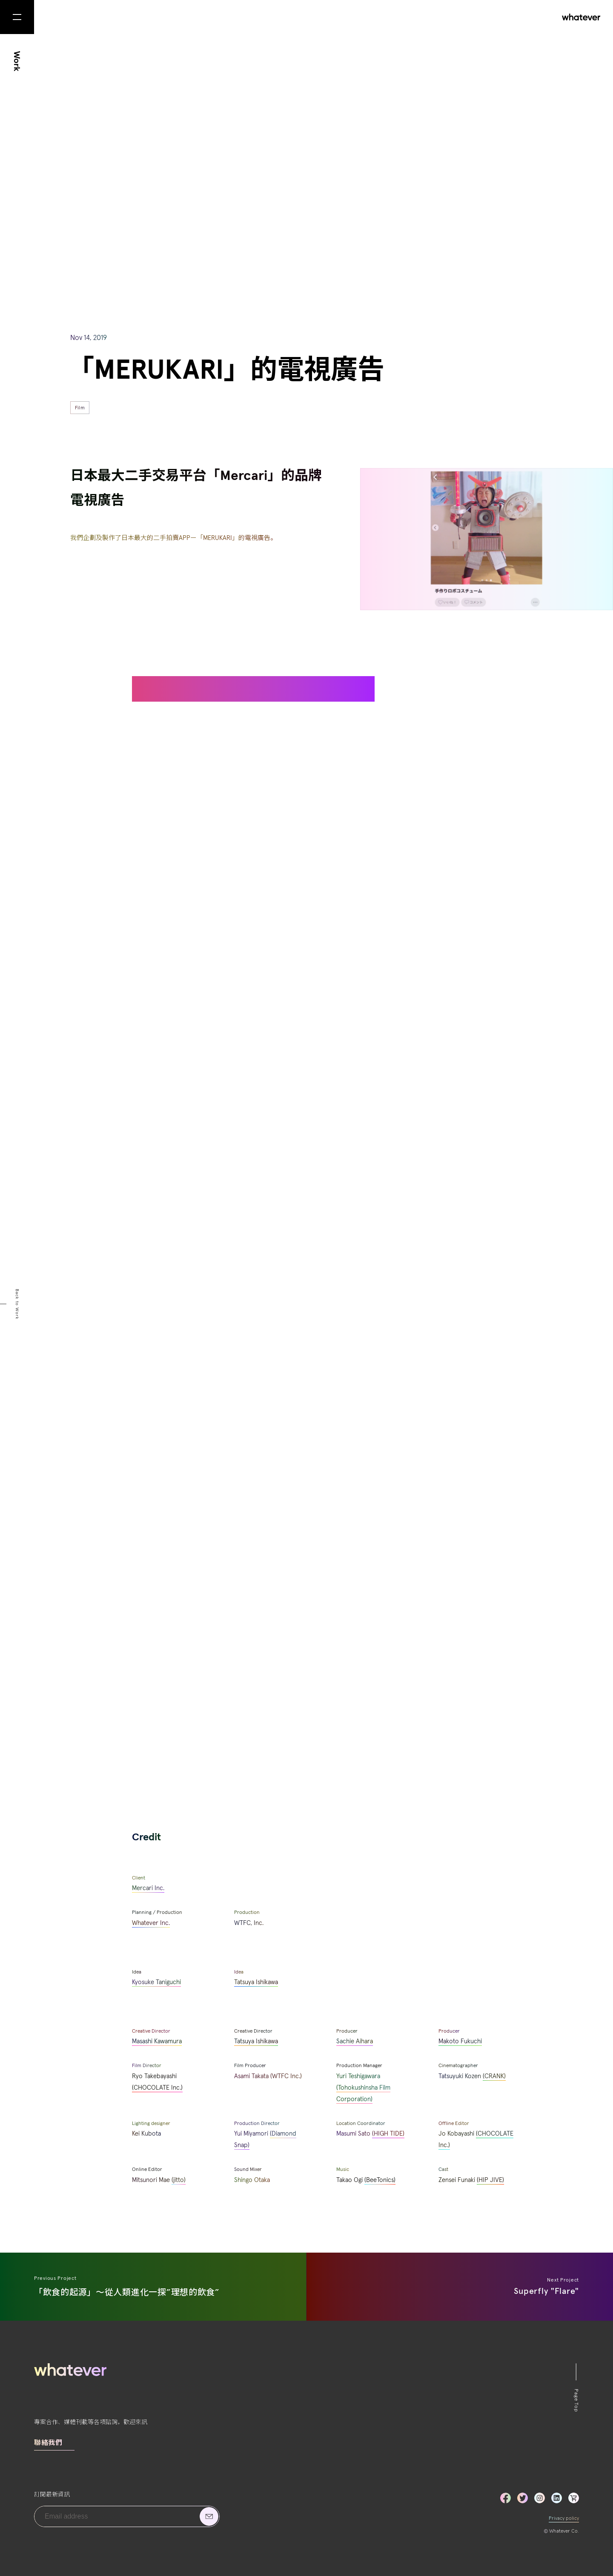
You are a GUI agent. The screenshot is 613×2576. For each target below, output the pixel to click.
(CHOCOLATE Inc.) (157, 2088)
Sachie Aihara (354, 2041)
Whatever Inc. (151, 1923)
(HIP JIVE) (490, 2180)
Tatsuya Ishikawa (256, 1982)
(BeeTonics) (379, 2180)
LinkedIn (556, 2498)
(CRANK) (494, 2076)
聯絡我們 (48, 2442)
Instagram (539, 2498)
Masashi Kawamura (157, 2041)
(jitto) (179, 2180)
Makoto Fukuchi (460, 2041)
